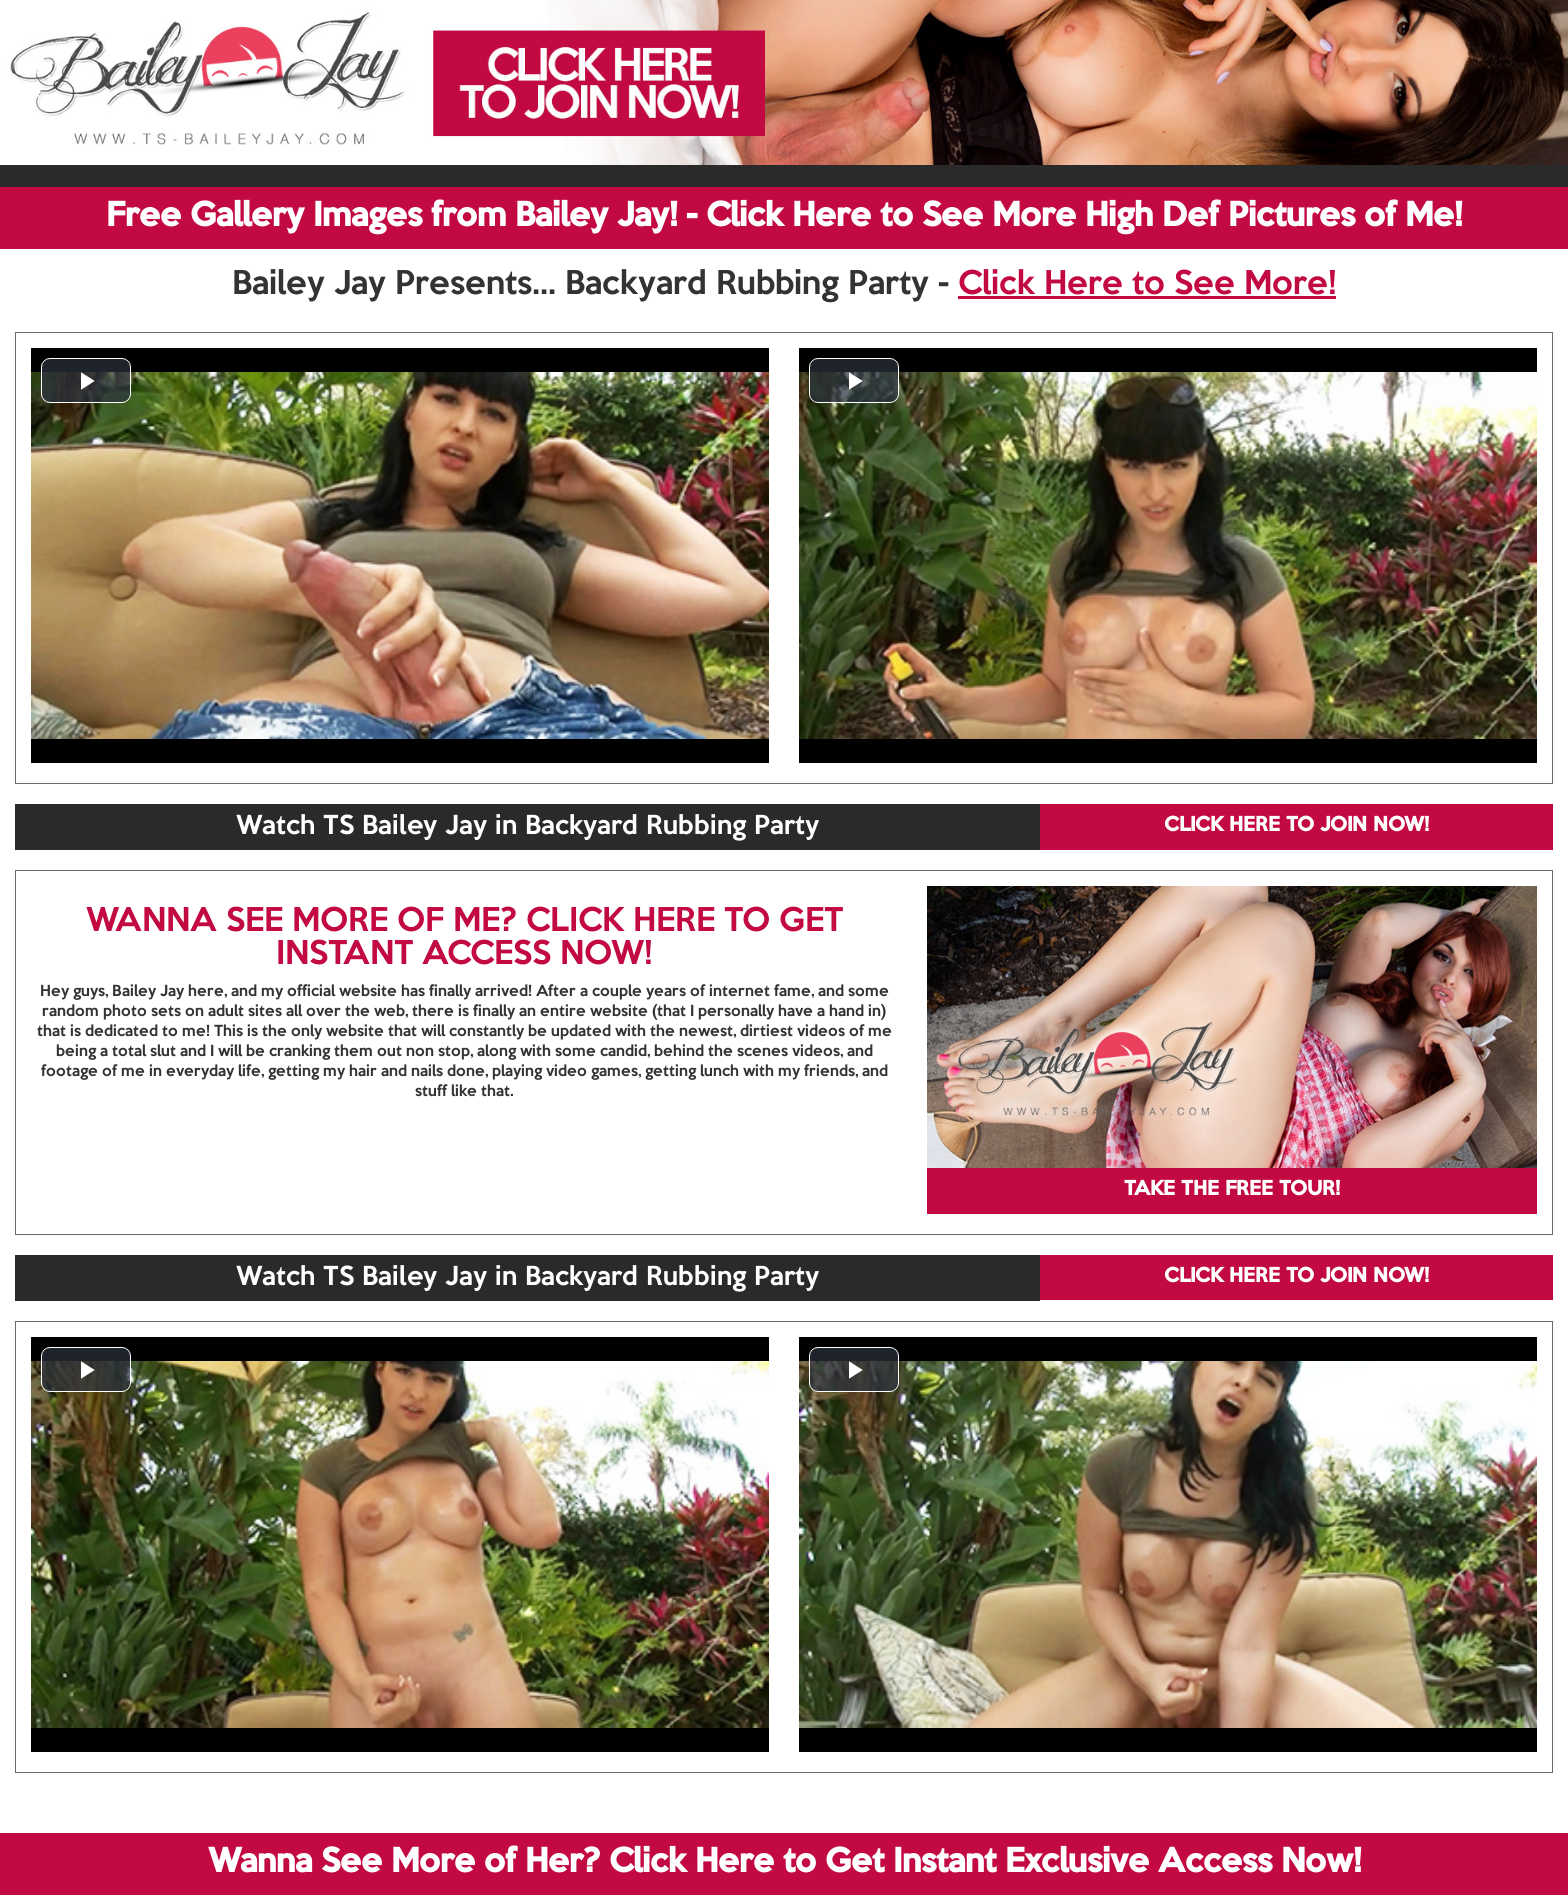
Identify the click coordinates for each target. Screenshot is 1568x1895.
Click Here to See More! (1147, 285)
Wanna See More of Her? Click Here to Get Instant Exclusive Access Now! (784, 1863)
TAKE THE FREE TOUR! (1232, 1190)
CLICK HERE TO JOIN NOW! (1296, 826)
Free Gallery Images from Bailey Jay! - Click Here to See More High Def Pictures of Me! (784, 217)
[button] (86, 380)
